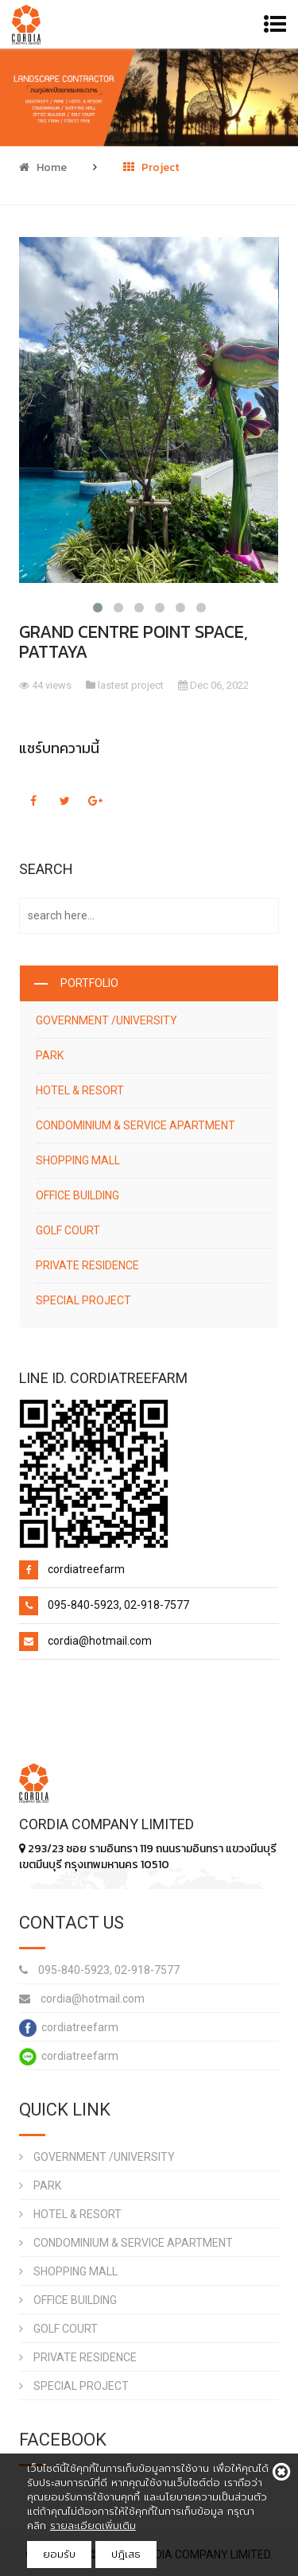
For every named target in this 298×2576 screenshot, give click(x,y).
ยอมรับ (59, 2554)
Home (43, 167)
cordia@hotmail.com (82, 1998)
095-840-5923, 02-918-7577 (99, 1970)
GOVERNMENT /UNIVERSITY (106, 1020)
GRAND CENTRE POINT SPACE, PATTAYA (133, 642)
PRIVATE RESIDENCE (87, 1265)
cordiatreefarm (68, 2028)
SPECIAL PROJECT (83, 1300)
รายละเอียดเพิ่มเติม (93, 2525)
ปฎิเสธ (126, 2554)
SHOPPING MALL (78, 1160)
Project (151, 167)
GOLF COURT (68, 1230)
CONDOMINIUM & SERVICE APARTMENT (135, 1125)
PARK (50, 1055)
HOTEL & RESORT (80, 1090)
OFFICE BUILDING (77, 1195)
